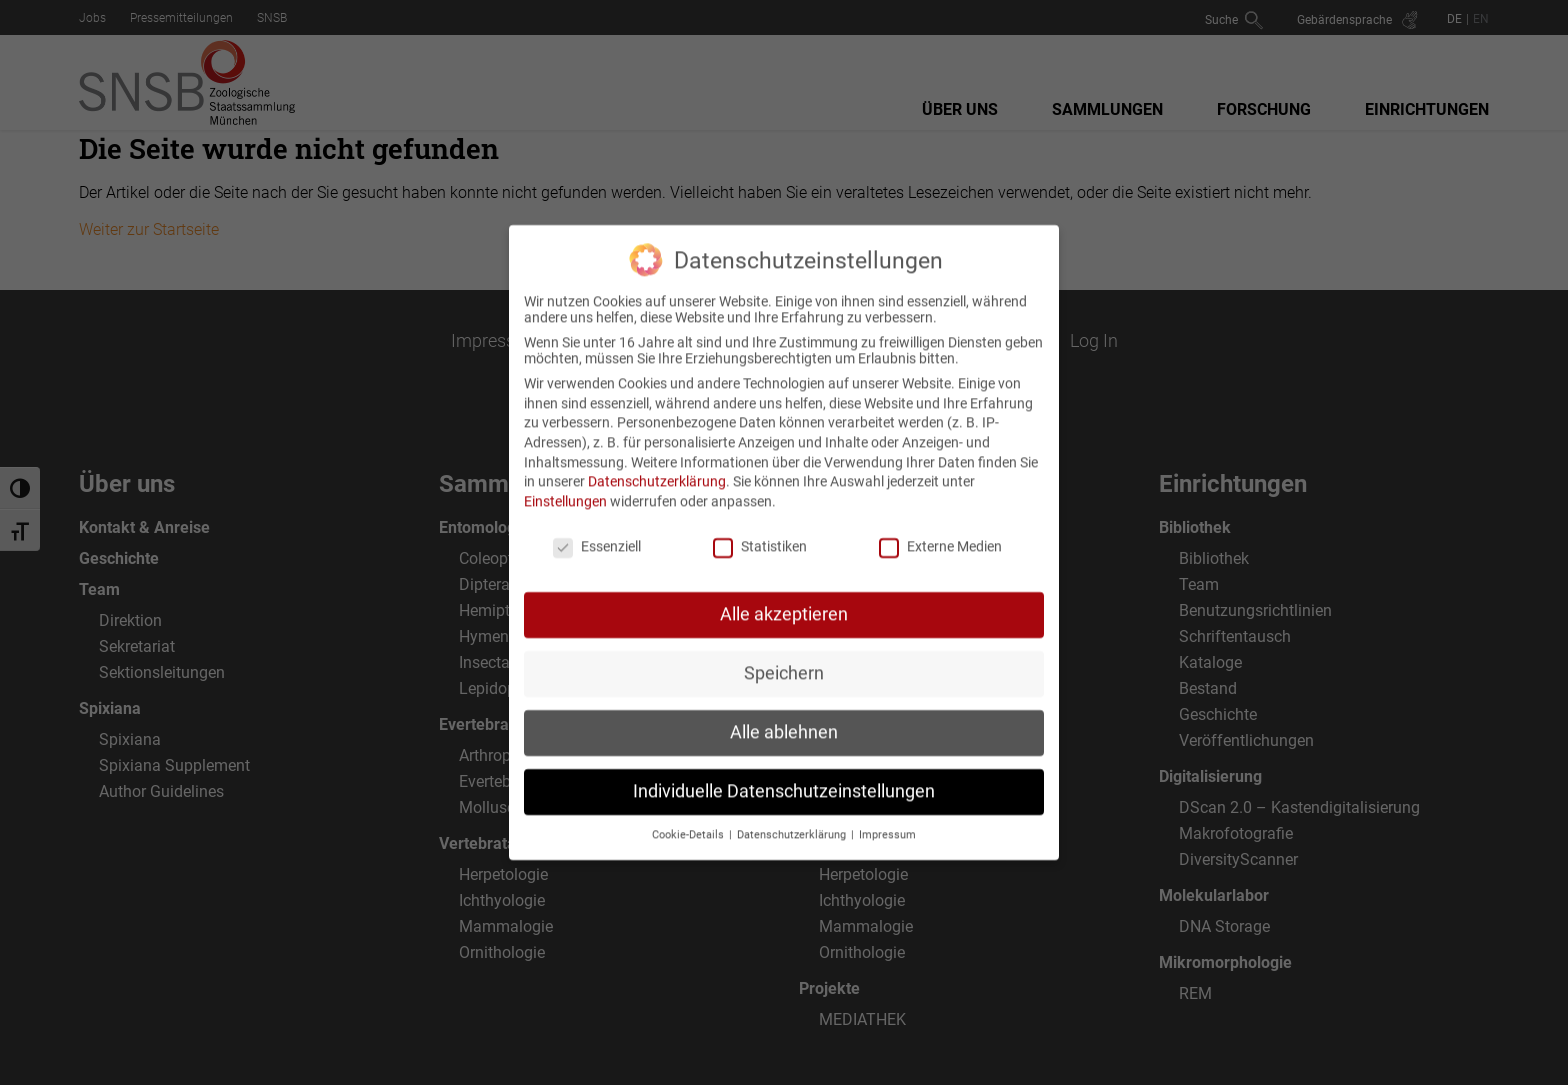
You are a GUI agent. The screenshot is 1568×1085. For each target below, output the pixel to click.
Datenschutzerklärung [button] (793, 816)
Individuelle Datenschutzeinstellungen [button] (784, 773)
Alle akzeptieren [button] (784, 596)
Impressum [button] (887, 816)
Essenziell (597, 527)
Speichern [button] (784, 655)
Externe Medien (940, 527)
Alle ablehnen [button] (784, 714)
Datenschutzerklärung (657, 463)
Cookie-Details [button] (689, 816)
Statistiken (760, 527)
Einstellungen (565, 482)
